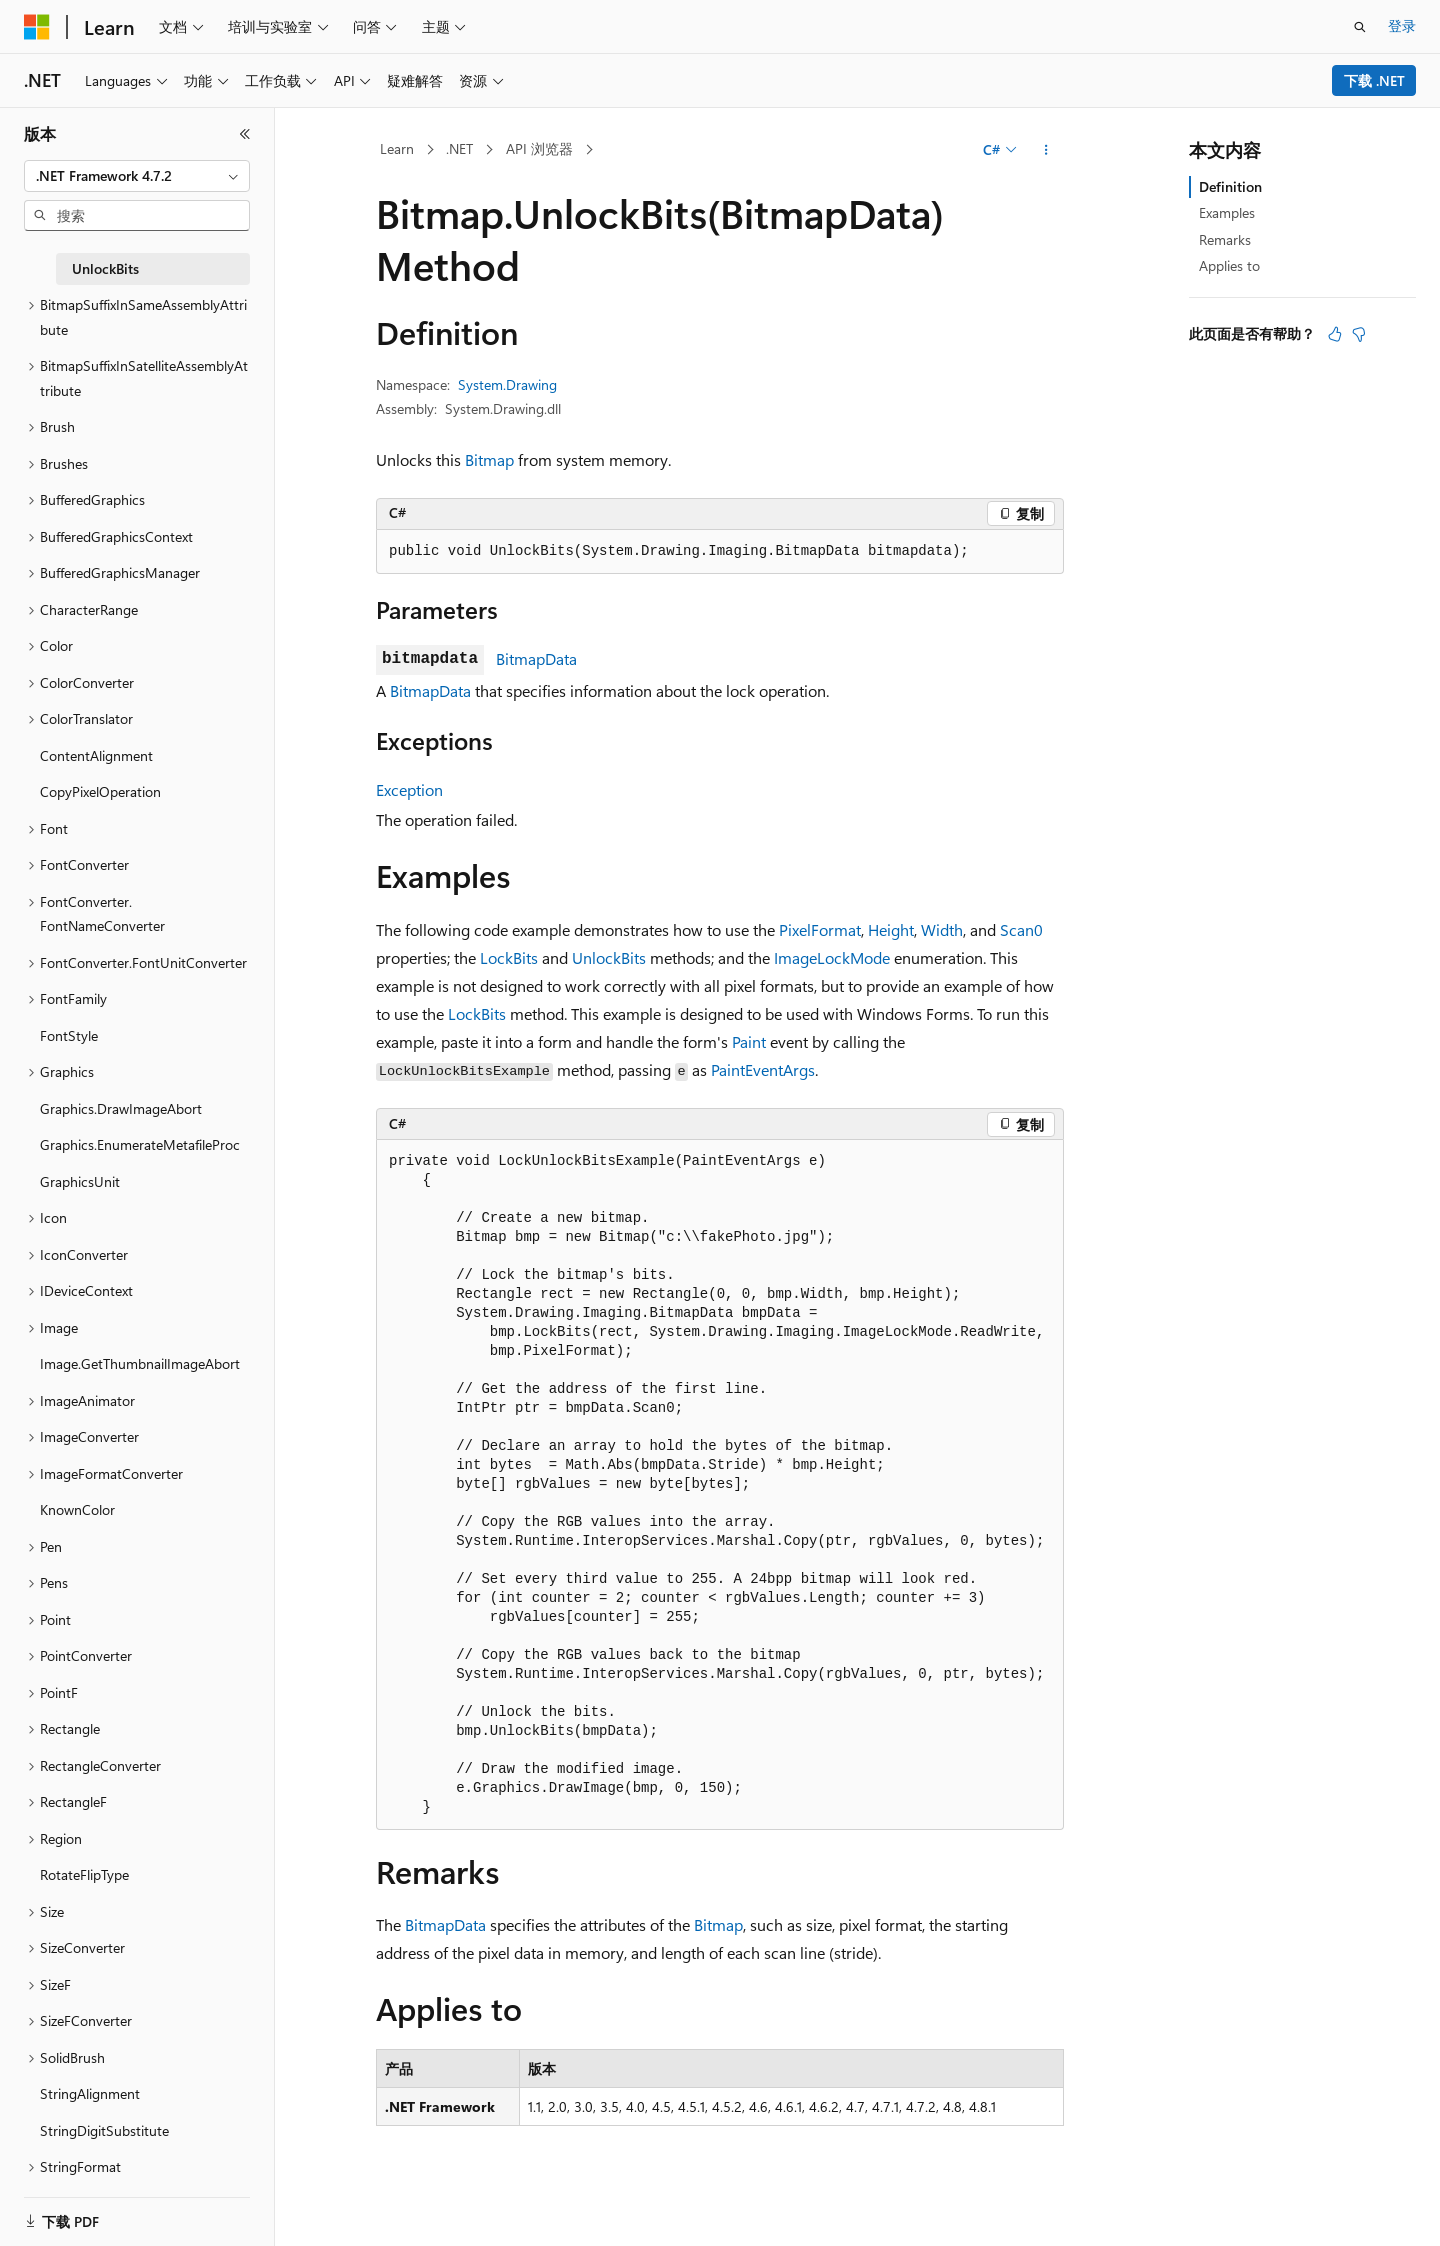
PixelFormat (820, 929)
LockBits (509, 957)
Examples (1227, 212)
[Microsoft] (37, 27)
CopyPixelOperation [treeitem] (100, 791)
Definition (1230, 186)
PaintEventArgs (763, 1069)
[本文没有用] (1359, 334)
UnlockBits (609, 957)
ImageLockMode (832, 957)
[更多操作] (1046, 150)
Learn (397, 148)
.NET (459, 148)
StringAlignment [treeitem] (90, 2093)
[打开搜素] (1360, 27)
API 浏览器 (539, 148)
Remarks (1225, 239)
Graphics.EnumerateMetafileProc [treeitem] (140, 1144)
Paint (749, 1041)
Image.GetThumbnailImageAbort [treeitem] (140, 1363)
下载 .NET (1374, 80)
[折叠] (245, 134)
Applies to (1229, 265)
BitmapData (536, 658)
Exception (409, 789)
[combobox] (137, 176)
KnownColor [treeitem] (77, 1509)
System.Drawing (507, 384)
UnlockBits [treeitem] (105, 268)
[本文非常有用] (1335, 334)
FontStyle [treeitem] (69, 1035)
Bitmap (489, 459)
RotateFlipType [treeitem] (84, 1874)
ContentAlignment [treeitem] (96, 755)
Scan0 (1021, 929)
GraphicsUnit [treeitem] (80, 1181)
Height (891, 929)
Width (942, 929)
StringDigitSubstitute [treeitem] (104, 2130)
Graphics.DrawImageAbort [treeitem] (121, 1108)
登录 (1402, 25)
